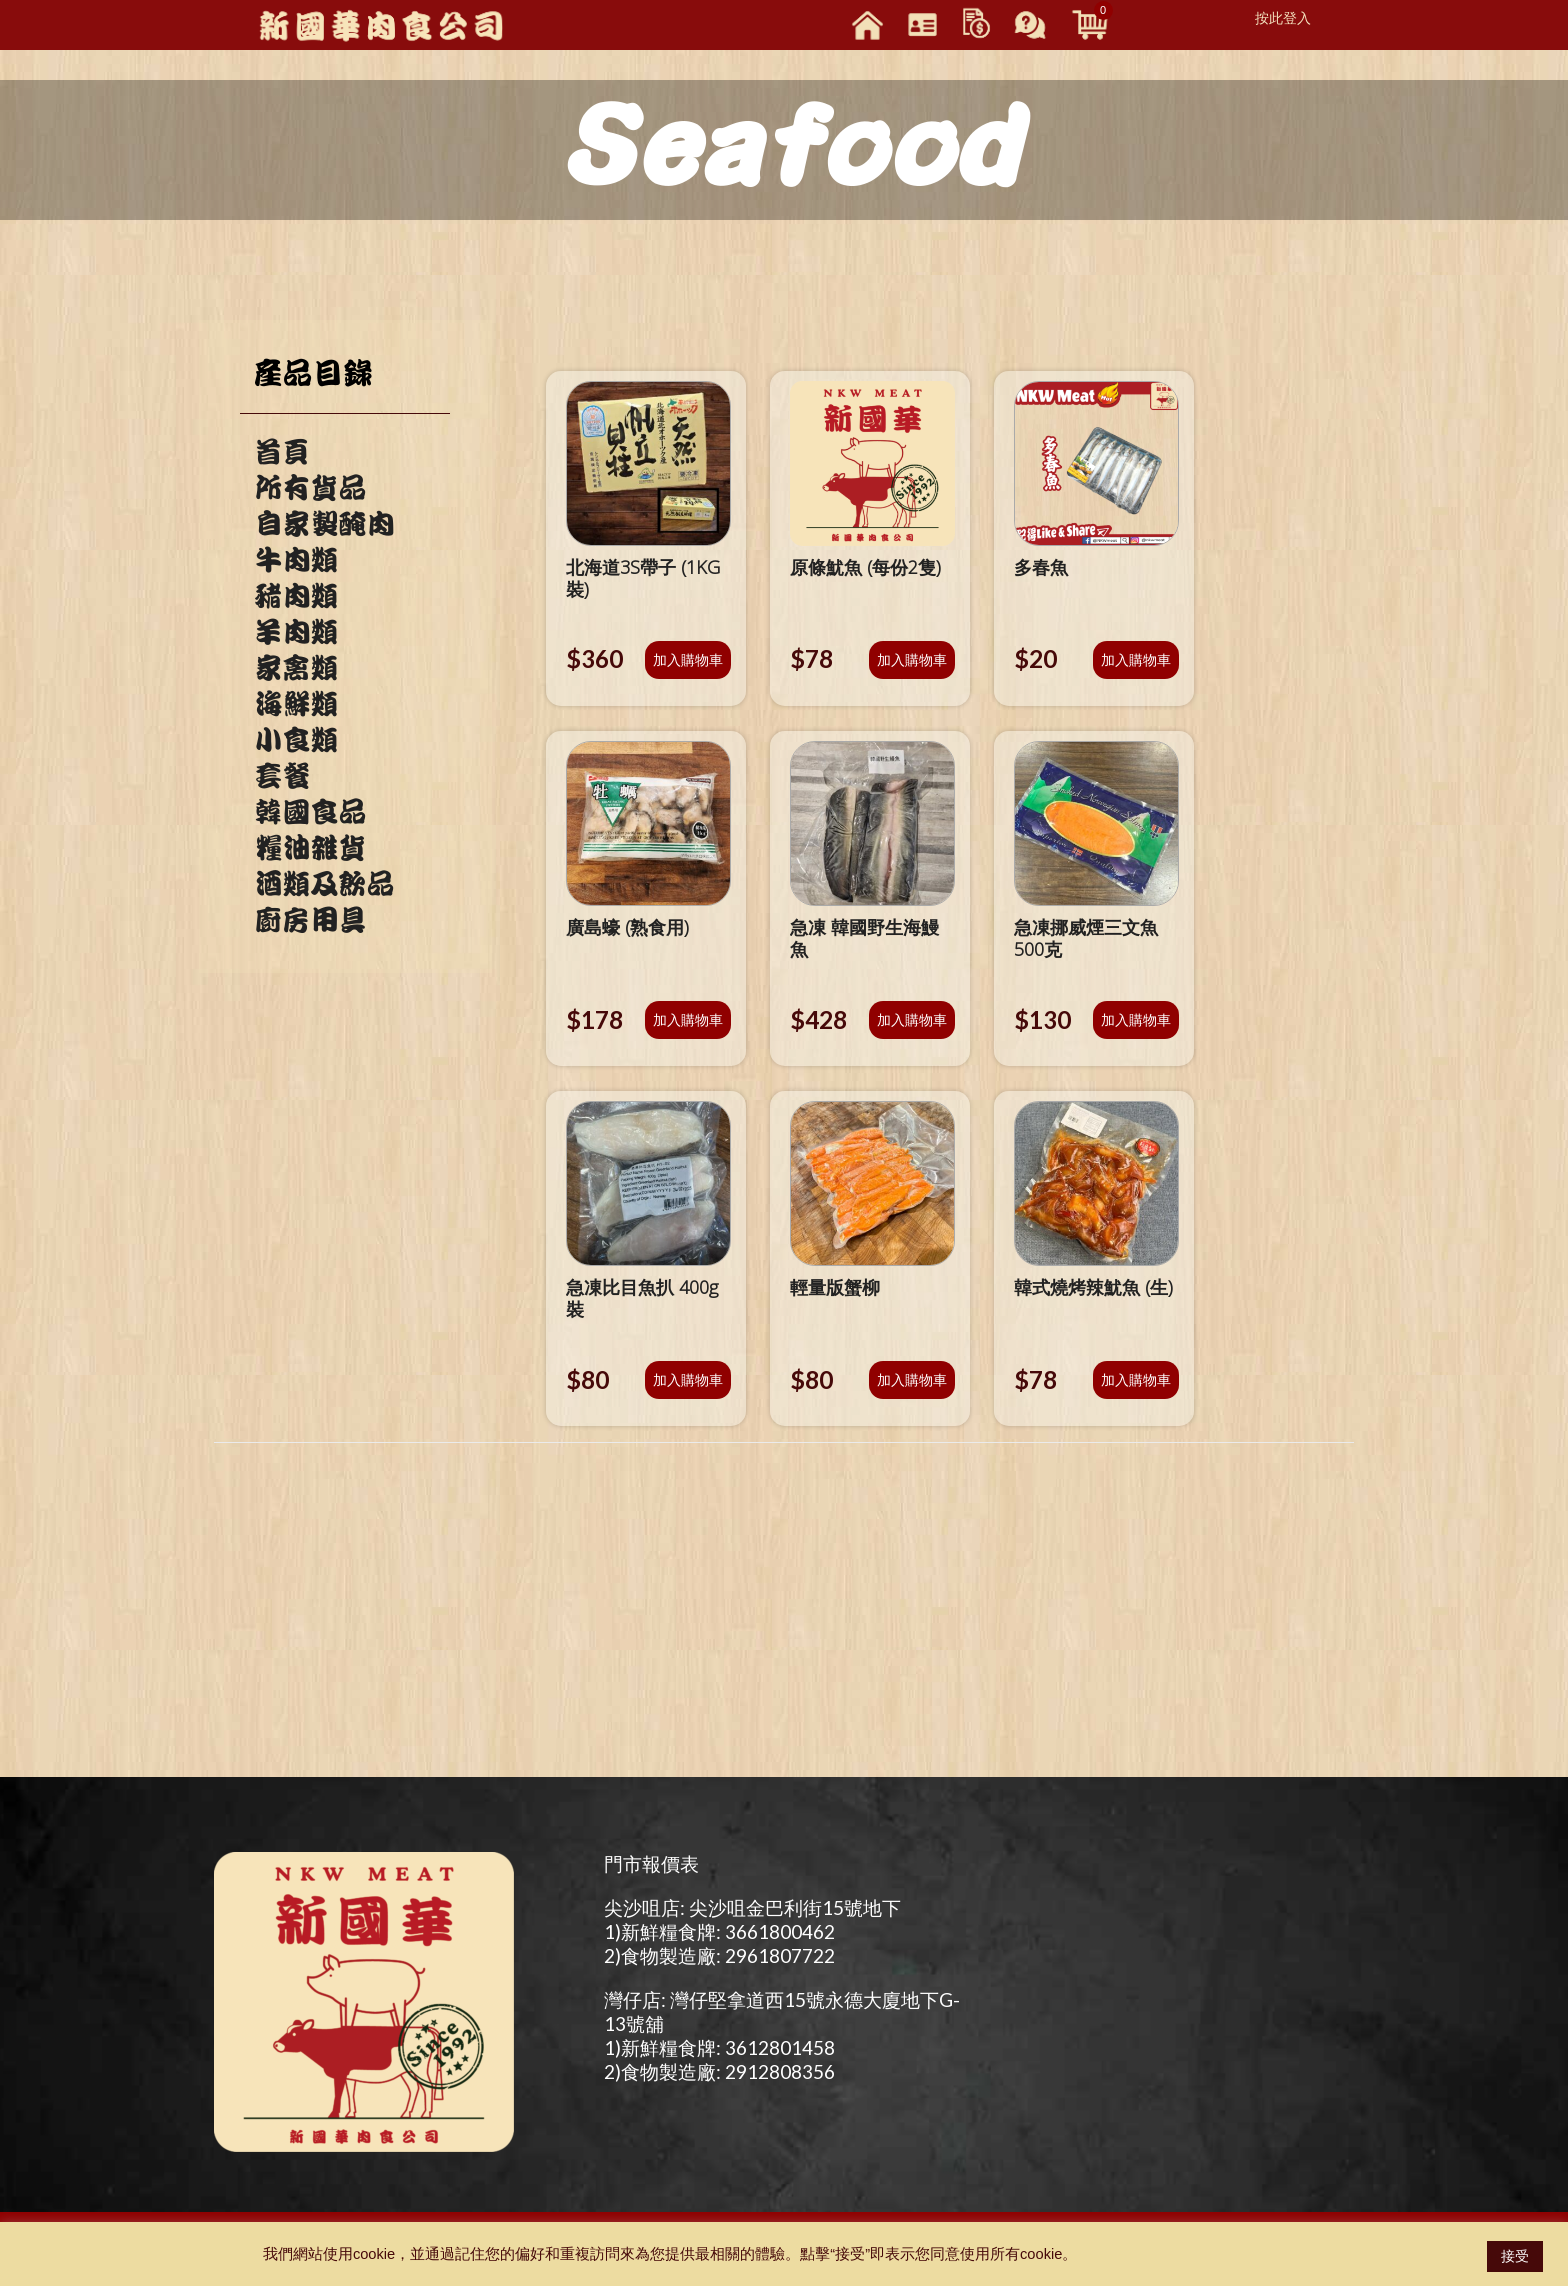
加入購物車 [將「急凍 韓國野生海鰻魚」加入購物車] (912, 1019)
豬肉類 (296, 596)
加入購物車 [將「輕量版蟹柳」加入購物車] (912, 1379)
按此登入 (1283, 18)
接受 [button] (1515, 2256)
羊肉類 (296, 632)
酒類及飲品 (324, 884)
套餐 (282, 776)
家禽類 (296, 668)
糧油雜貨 (310, 848)
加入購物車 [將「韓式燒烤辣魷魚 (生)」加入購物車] (1136, 1379)
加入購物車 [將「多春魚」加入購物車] (1136, 659)
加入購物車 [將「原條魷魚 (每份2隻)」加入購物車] (912, 659)
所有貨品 (310, 488)
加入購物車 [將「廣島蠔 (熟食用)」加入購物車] (688, 1019)
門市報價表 (651, 1863)
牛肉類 (296, 560)
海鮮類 (296, 704)
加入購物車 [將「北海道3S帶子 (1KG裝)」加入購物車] (688, 659)
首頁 (282, 452)
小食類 (296, 740)
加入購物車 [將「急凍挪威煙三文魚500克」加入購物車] (1136, 1019)
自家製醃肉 (324, 524)
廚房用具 (310, 920)
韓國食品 (310, 812)
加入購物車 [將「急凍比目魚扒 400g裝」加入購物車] (688, 1379)
